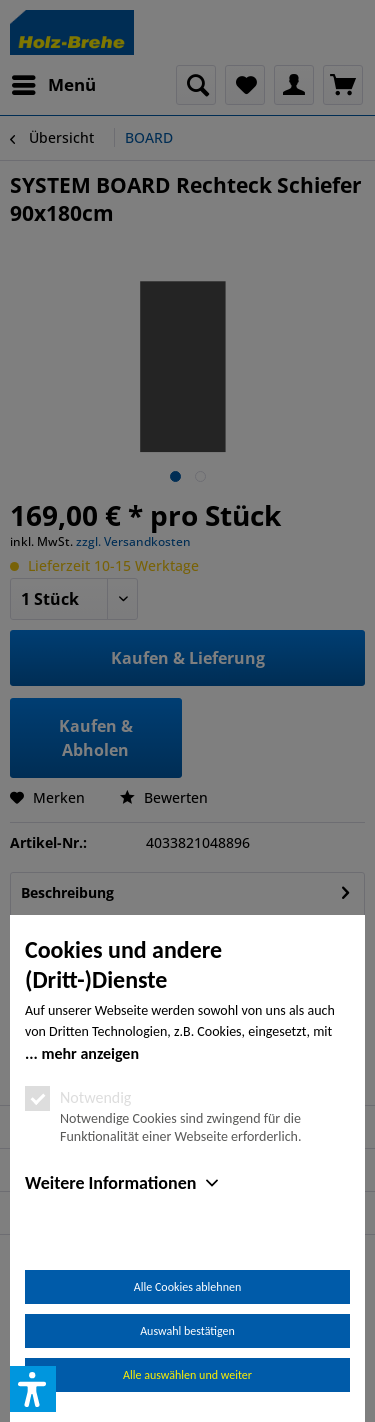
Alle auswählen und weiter (187, 1375)
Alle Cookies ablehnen (187, 1287)
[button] (33, 1389)
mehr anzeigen (90, 1053)
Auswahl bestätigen (187, 1331)
